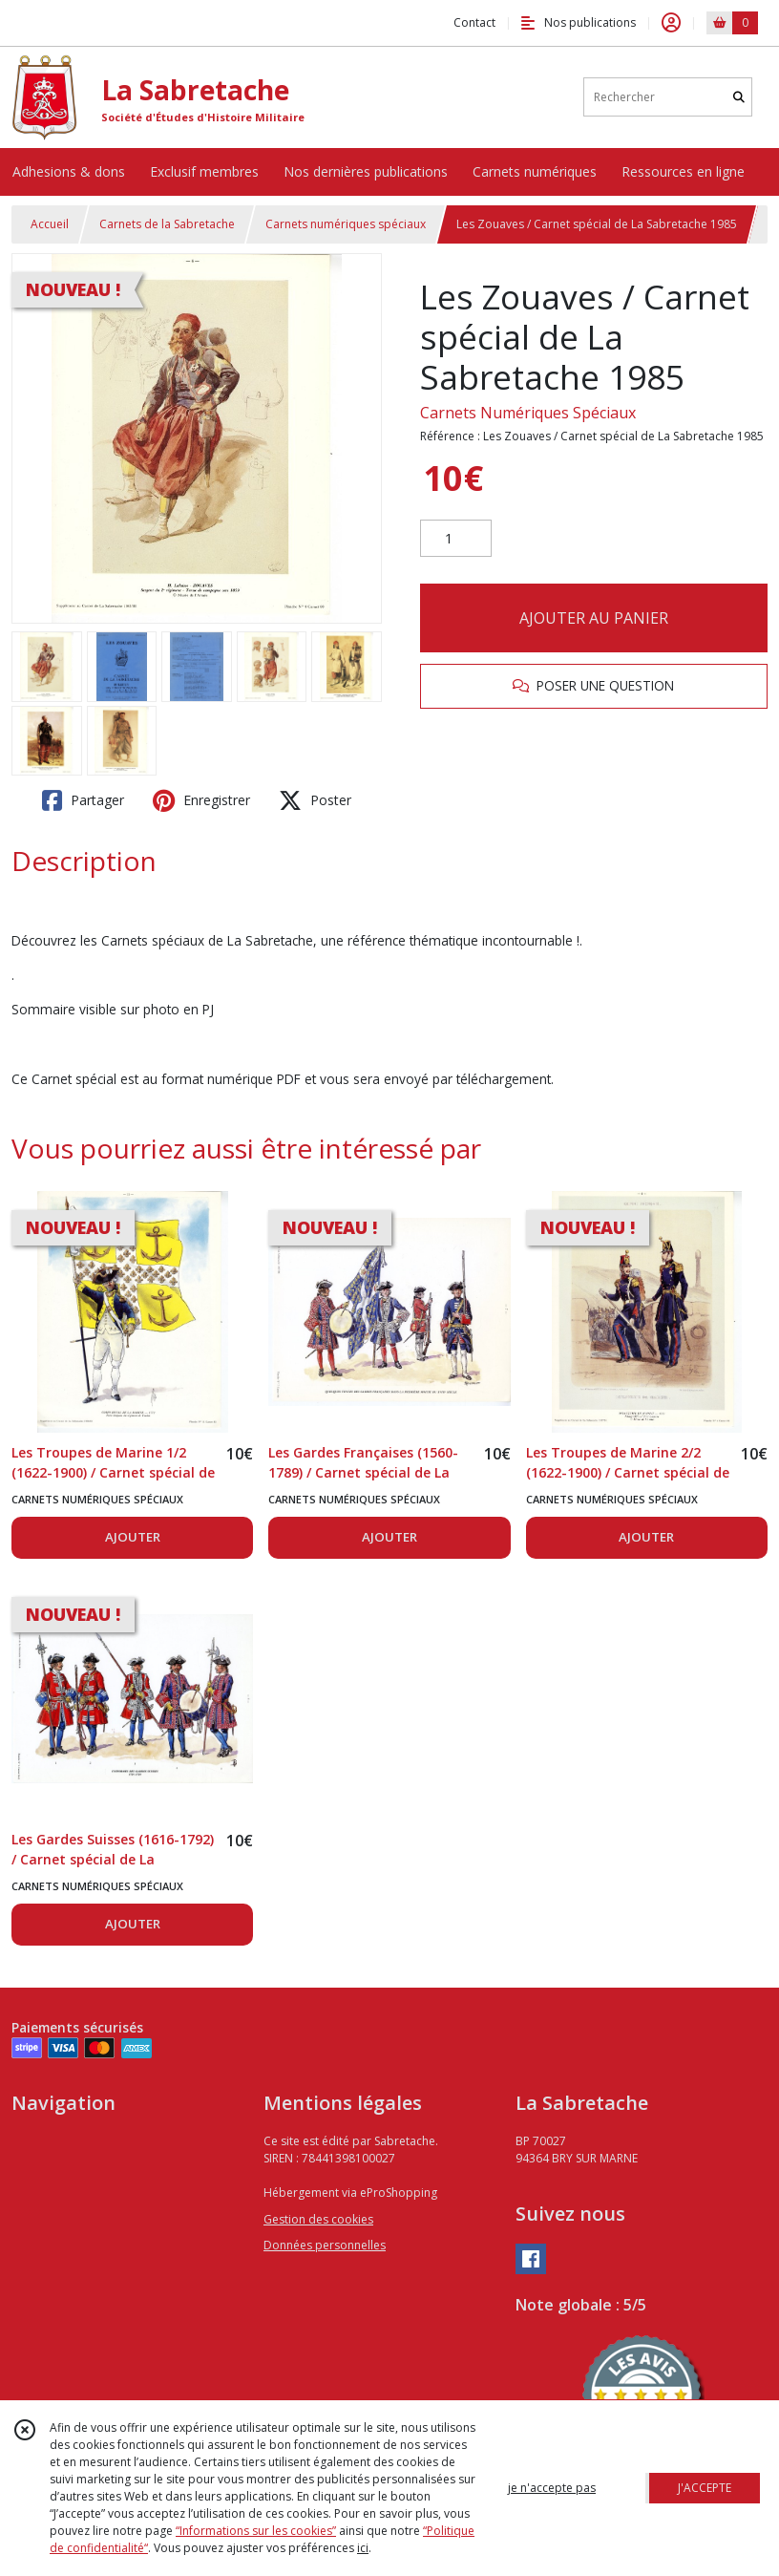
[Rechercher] (738, 97)
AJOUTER (132, 1536)
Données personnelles (324, 2245)
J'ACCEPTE (704, 2488)
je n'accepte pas (552, 2488)
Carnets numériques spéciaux (345, 224)
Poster (315, 800)
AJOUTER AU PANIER (593, 617)
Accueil (50, 224)
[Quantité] (456, 539)
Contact (474, 22)
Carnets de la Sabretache (167, 224)
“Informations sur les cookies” (256, 2531)
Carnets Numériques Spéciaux (528, 412)
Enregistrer (201, 800)
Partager (83, 800)
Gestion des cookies (318, 2219)
